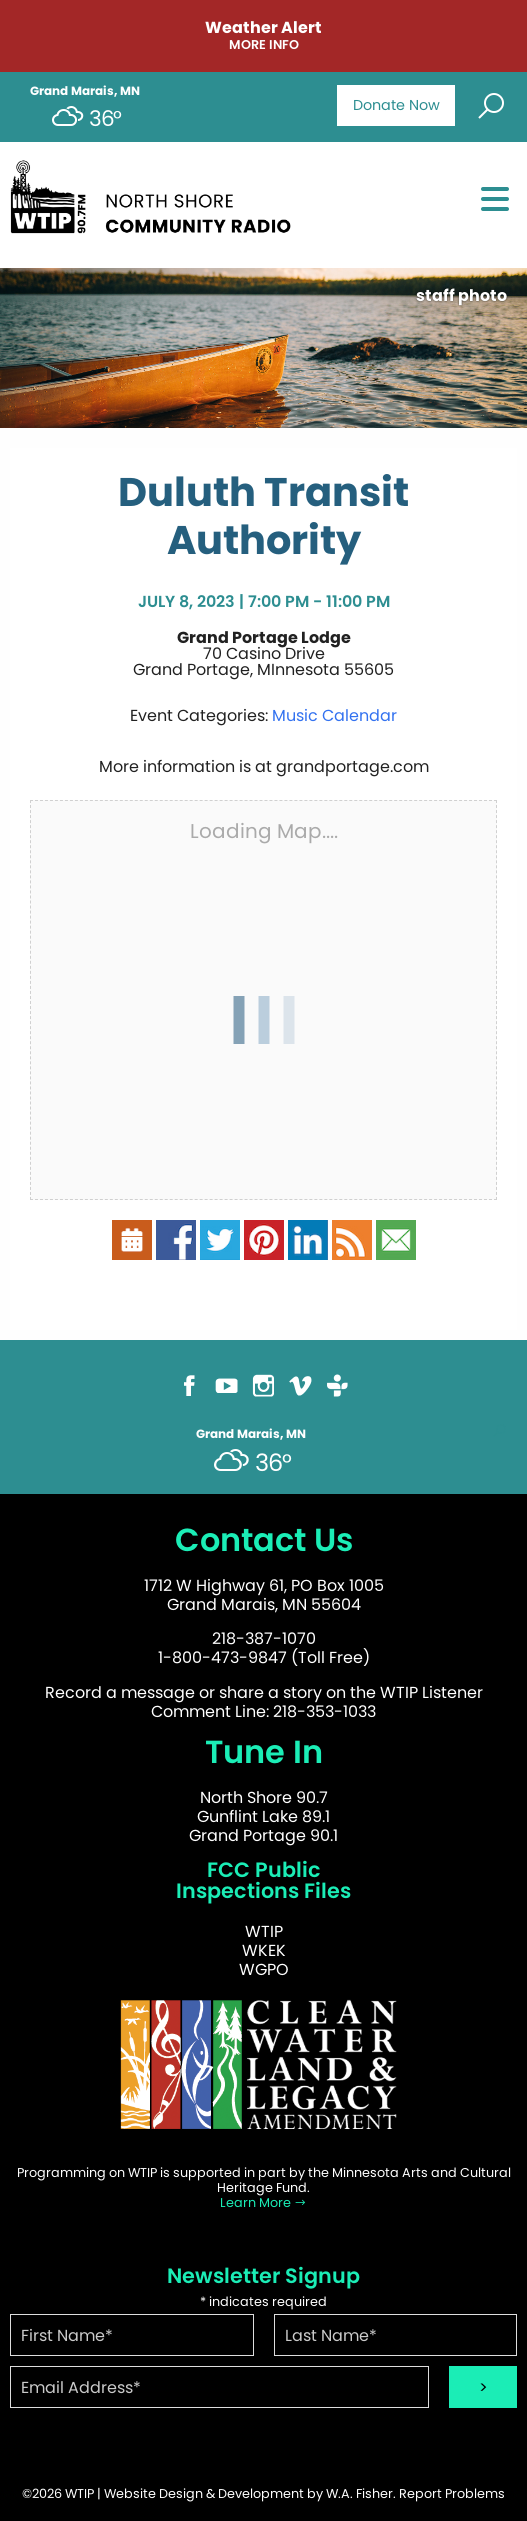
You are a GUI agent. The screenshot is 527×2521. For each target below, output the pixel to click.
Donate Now (396, 105)
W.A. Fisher (359, 2493)
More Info (264, 45)
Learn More (263, 2202)
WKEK (264, 1950)
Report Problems (452, 2493)
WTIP (264, 1931)
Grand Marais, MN (85, 91)
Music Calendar (334, 715)
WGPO (264, 1969)
